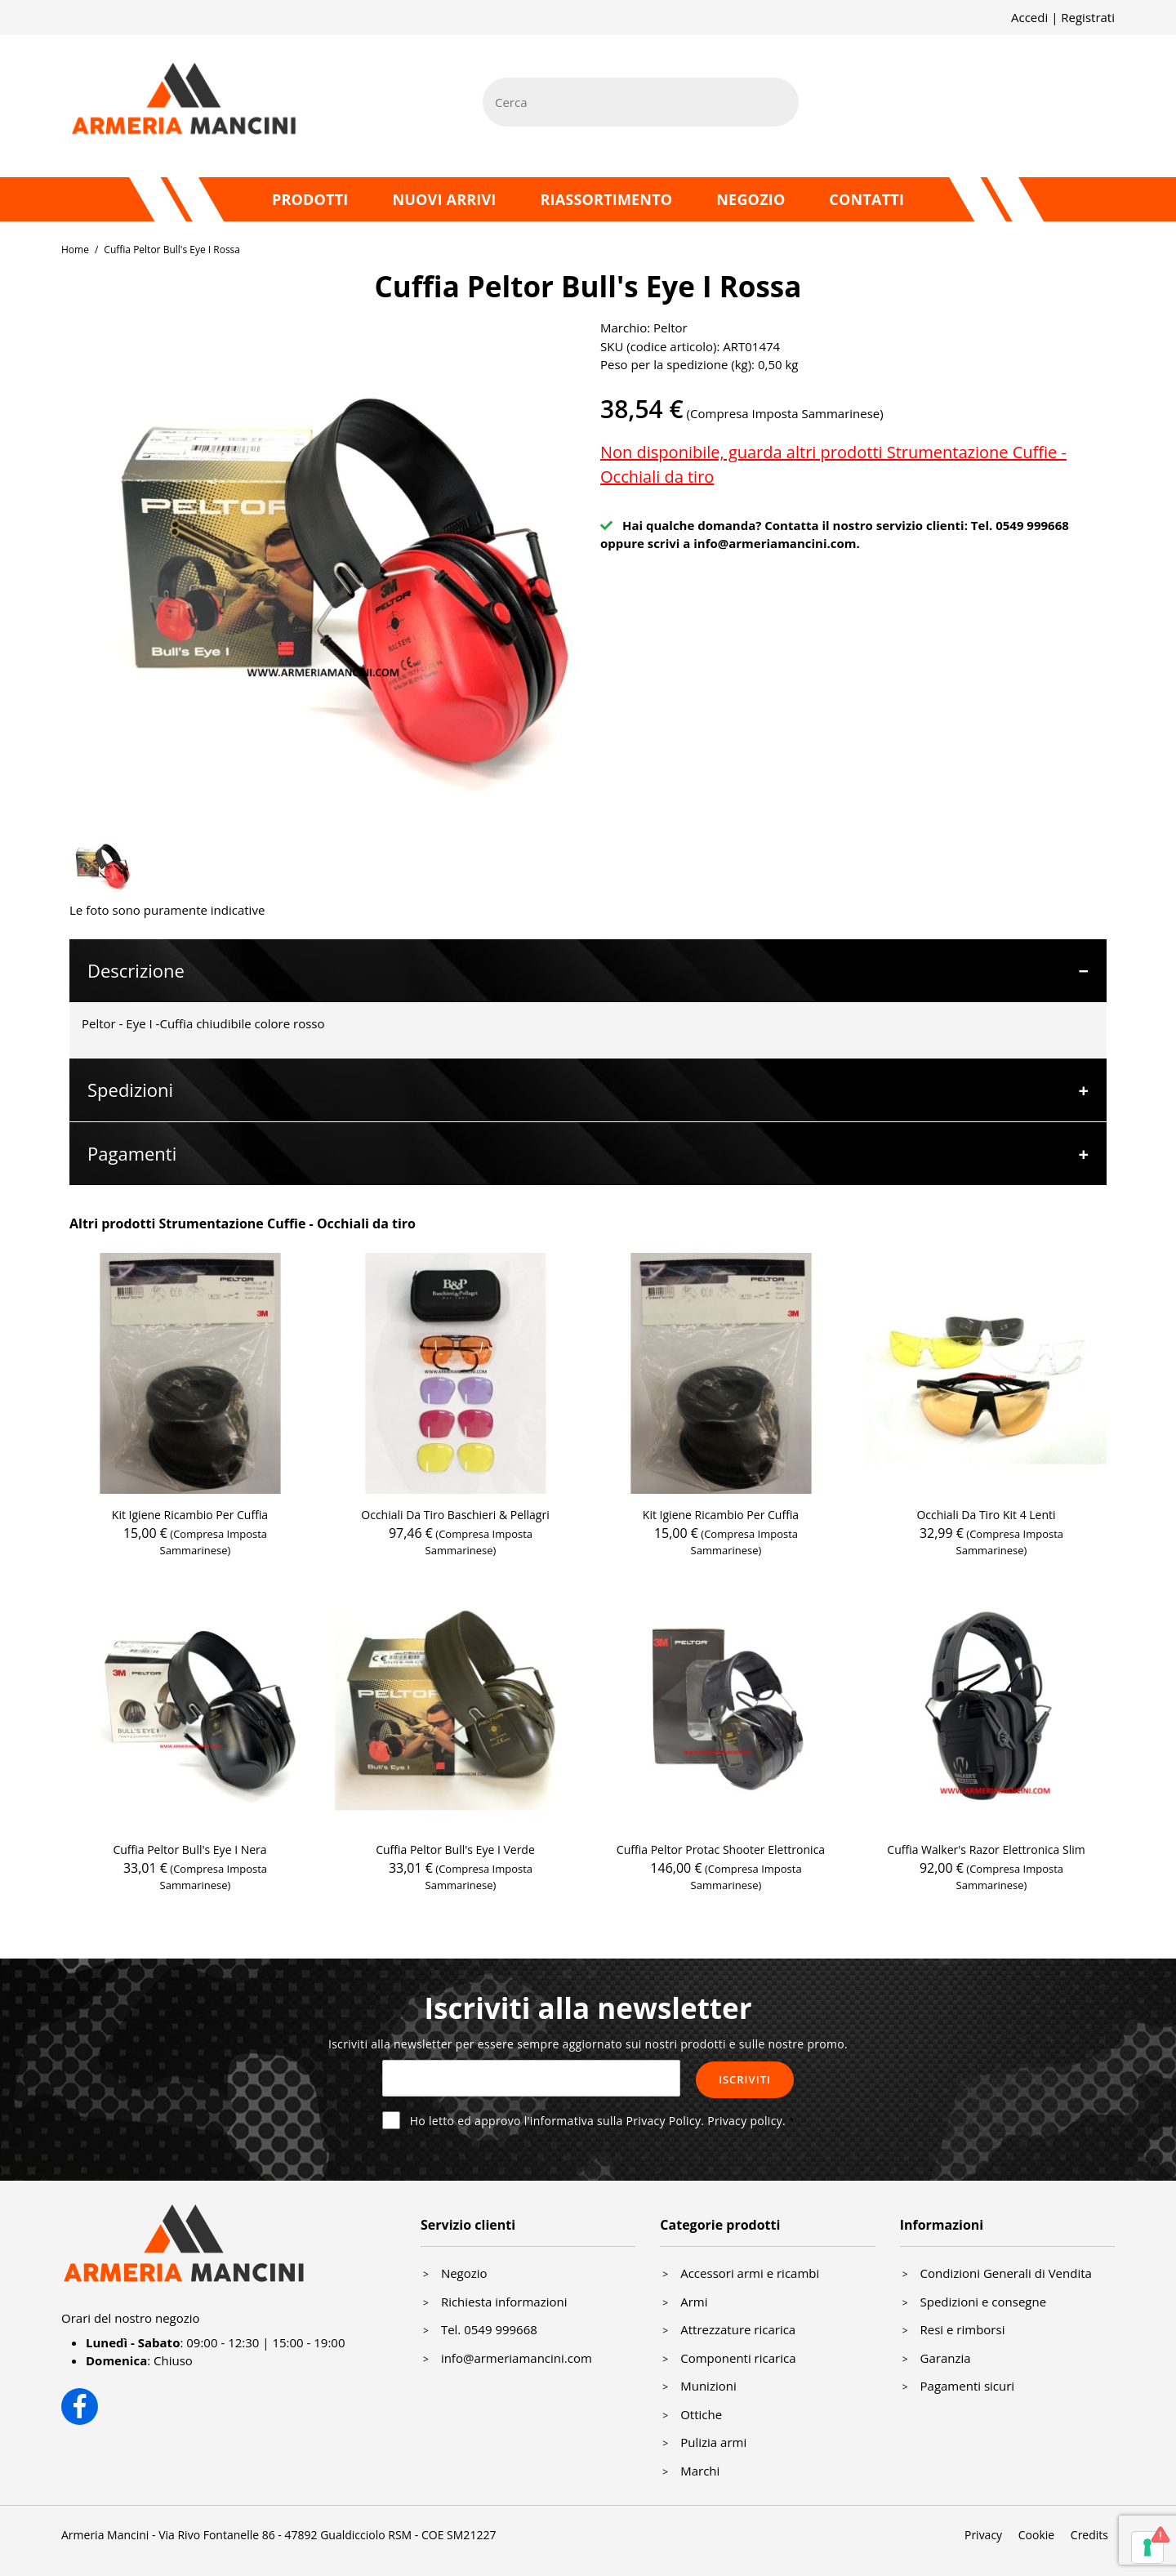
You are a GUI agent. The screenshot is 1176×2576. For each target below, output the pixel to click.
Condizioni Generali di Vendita (1006, 2273)
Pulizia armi (713, 2442)
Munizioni (708, 2386)
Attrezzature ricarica (737, 2329)
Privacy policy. (746, 2120)
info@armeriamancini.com (774, 543)
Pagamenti (131, 1153)
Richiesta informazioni (504, 2301)
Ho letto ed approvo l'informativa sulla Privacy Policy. (598, 2120)
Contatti (866, 199)
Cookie (1036, 2535)
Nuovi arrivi (444, 199)
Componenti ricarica (737, 2358)
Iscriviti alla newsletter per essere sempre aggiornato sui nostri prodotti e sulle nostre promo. (588, 2044)
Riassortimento (606, 199)
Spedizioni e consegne (983, 2301)
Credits (1089, 2535)
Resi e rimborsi (962, 2329)
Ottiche (701, 2414)
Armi (693, 2301)
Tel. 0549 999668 (489, 2329)
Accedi (1029, 17)
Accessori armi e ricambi (749, 2273)
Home (75, 249)
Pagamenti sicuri (967, 2386)
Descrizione (136, 970)
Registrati (1088, 17)
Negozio (750, 199)
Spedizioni (130, 1089)
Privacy (983, 2535)
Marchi (699, 2470)
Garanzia (945, 2358)
